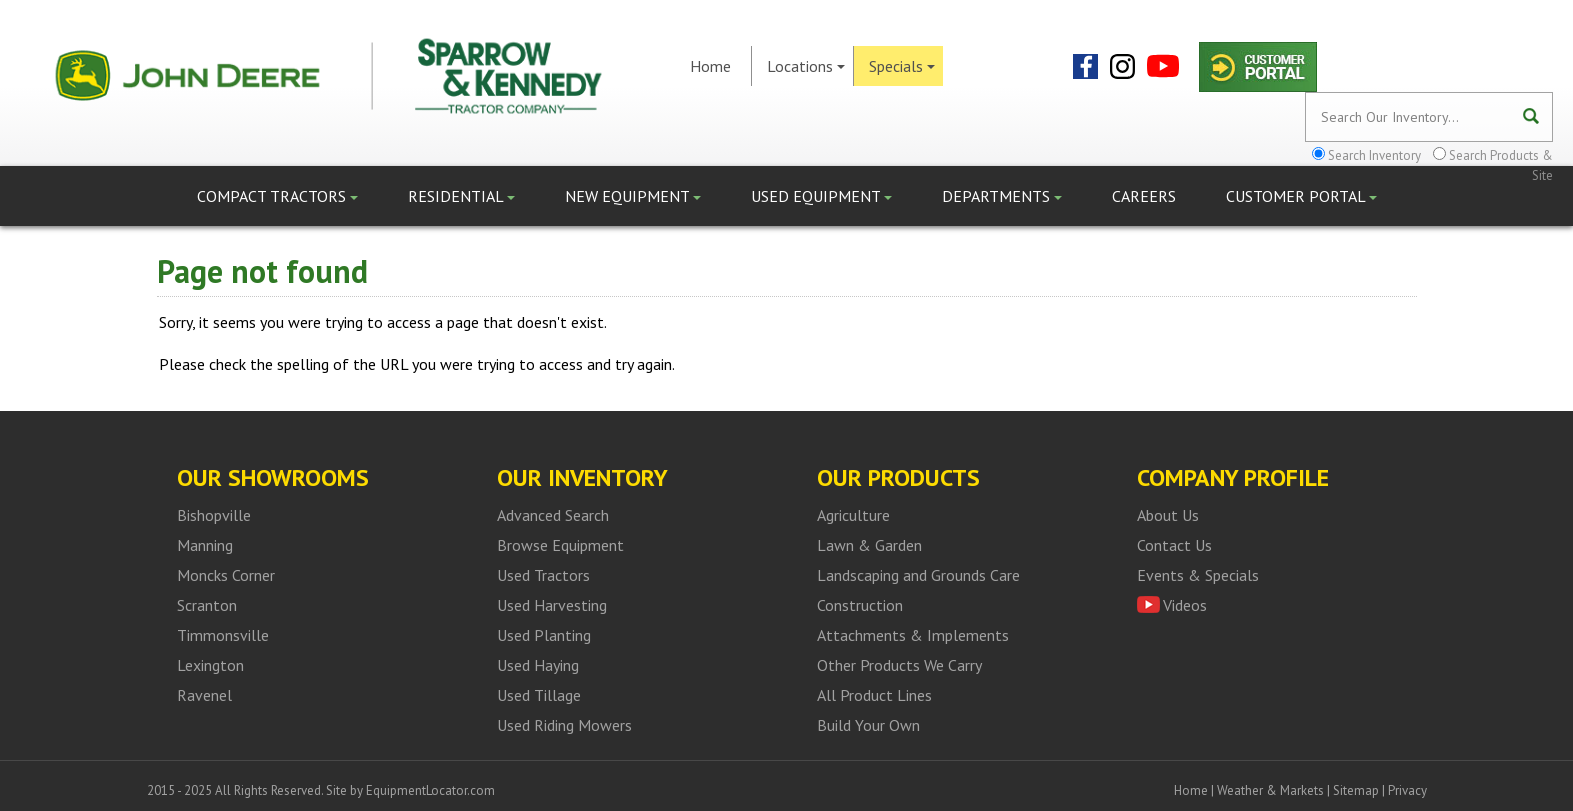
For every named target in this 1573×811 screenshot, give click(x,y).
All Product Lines (874, 695)
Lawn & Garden (869, 545)
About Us (1168, 515)
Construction (860, 605)
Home (710, 66)
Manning (205, 545)
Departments (1002, 196)
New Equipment (633, 196)
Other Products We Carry (899, 665)
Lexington (210, 665)
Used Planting (544, 635)
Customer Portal (1301, 196)
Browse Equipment (560, 545)
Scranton (207, 605)
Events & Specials (1198, 575)
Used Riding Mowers (564, 725)
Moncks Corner (226, 575)
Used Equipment (821, 196)
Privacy (1407, 790)
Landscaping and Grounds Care (918, 575)
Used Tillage (539, 695)
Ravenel (204, 695)
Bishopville (214, 515)
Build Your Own (868, 725)
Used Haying (538, 665)
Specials (902, 66)
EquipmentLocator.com (430, 790)
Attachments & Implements (913, 635)
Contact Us (1174, 545)
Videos (1185, 605)
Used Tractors (543, 575)
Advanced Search (553, 515)
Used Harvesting (552, 605)
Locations (806, 66)
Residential (461, 196)
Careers (1144, 196)
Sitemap (1356, 790)
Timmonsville (223, 635)
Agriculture (853, 515)
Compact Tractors (277, 196)
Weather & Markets (1270, 790)
